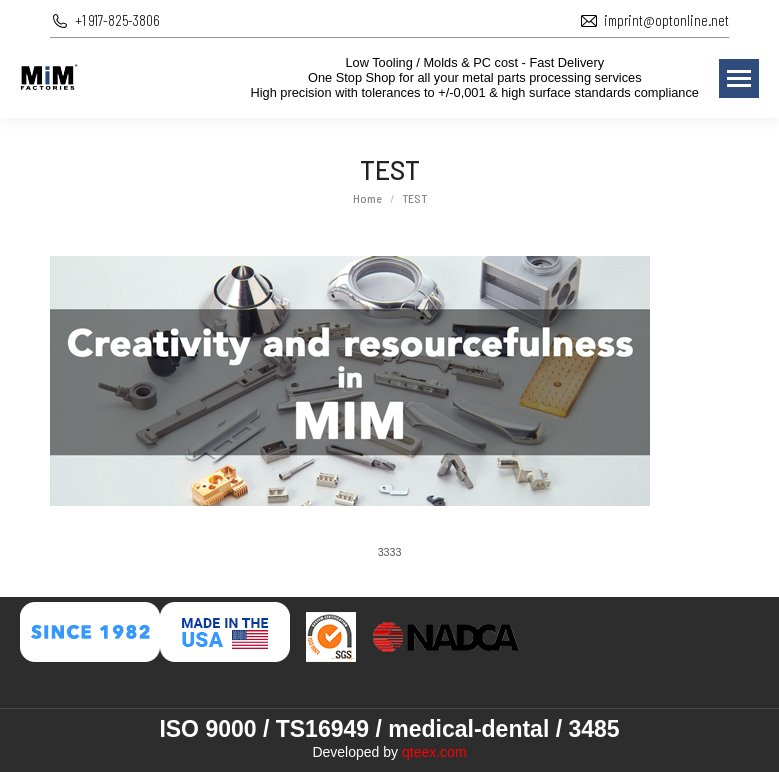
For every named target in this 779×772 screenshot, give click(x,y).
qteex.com (434, 752)
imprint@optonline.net (666, 20)
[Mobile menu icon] (739, 78)
